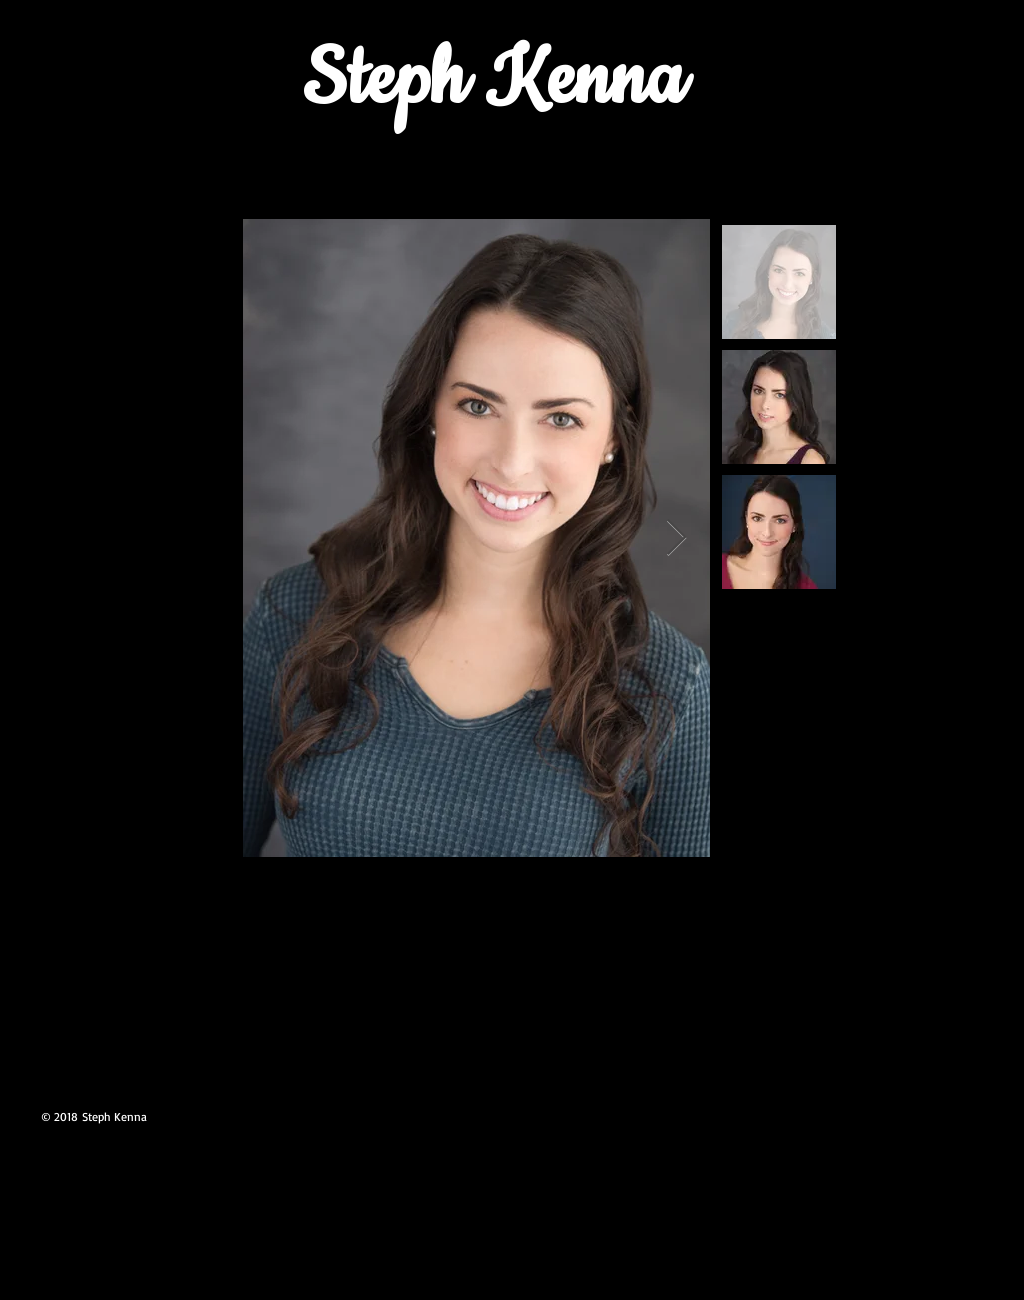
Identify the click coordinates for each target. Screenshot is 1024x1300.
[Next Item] (676, 538)
